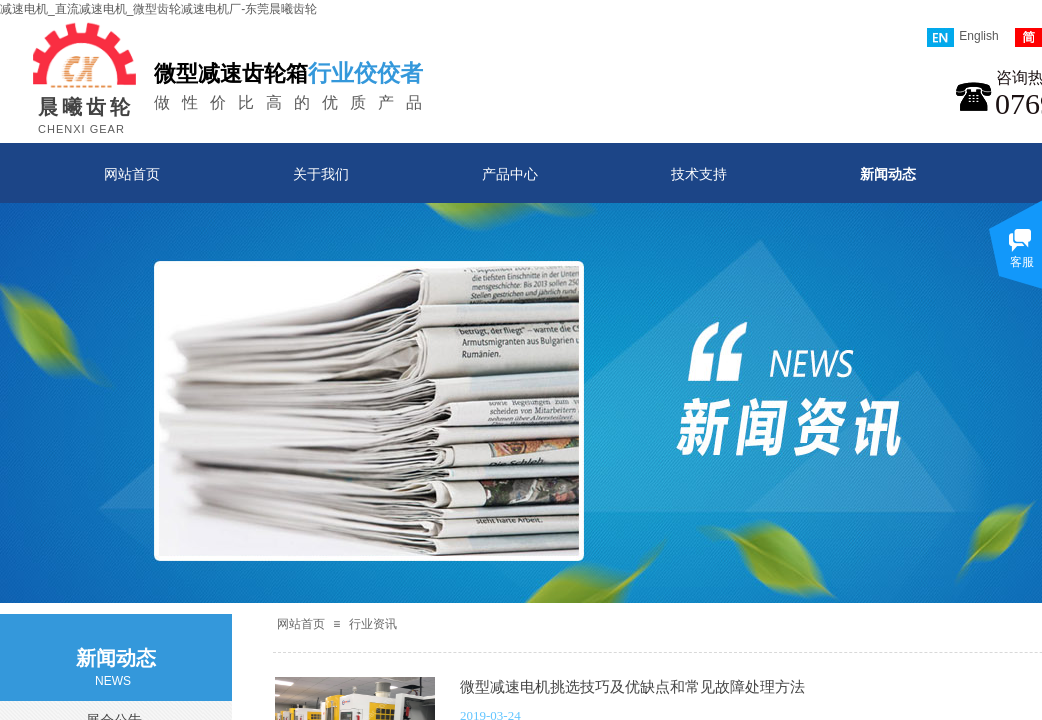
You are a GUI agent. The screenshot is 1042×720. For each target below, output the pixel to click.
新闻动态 (888, 174)
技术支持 (699, 174)
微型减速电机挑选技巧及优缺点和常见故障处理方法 (632, 687)
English (962, 37)
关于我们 (321, 174)
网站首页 (132, 174)
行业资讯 (373, 624)
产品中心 (510, 174)
